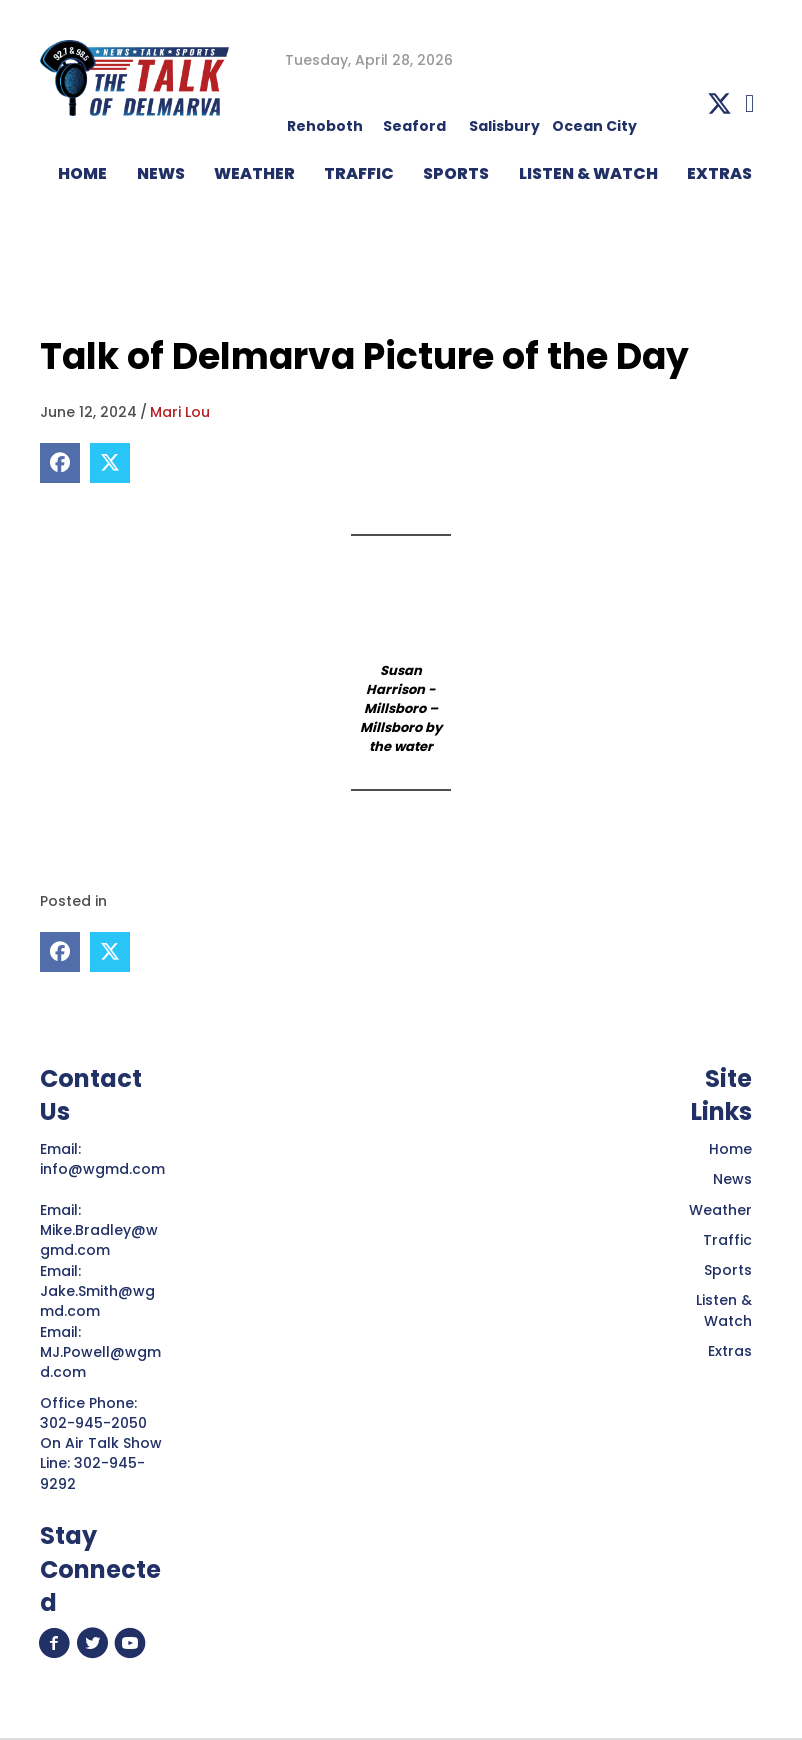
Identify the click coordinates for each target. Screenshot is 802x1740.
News (732, 1179)
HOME (82, 173)
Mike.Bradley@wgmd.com (99, 1240)
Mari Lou (180, 412)
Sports (456, 173)
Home (730, 1149)
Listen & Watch (724, 1310)
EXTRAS (719, 173)
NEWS (161, 173)
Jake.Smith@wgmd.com (97, 1301)
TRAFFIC (359, 173)
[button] (719, 103)
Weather (720, 1210)
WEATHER (254, 173)
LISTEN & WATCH (588, 173)
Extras (730, 1351)
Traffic (727, 1240)
